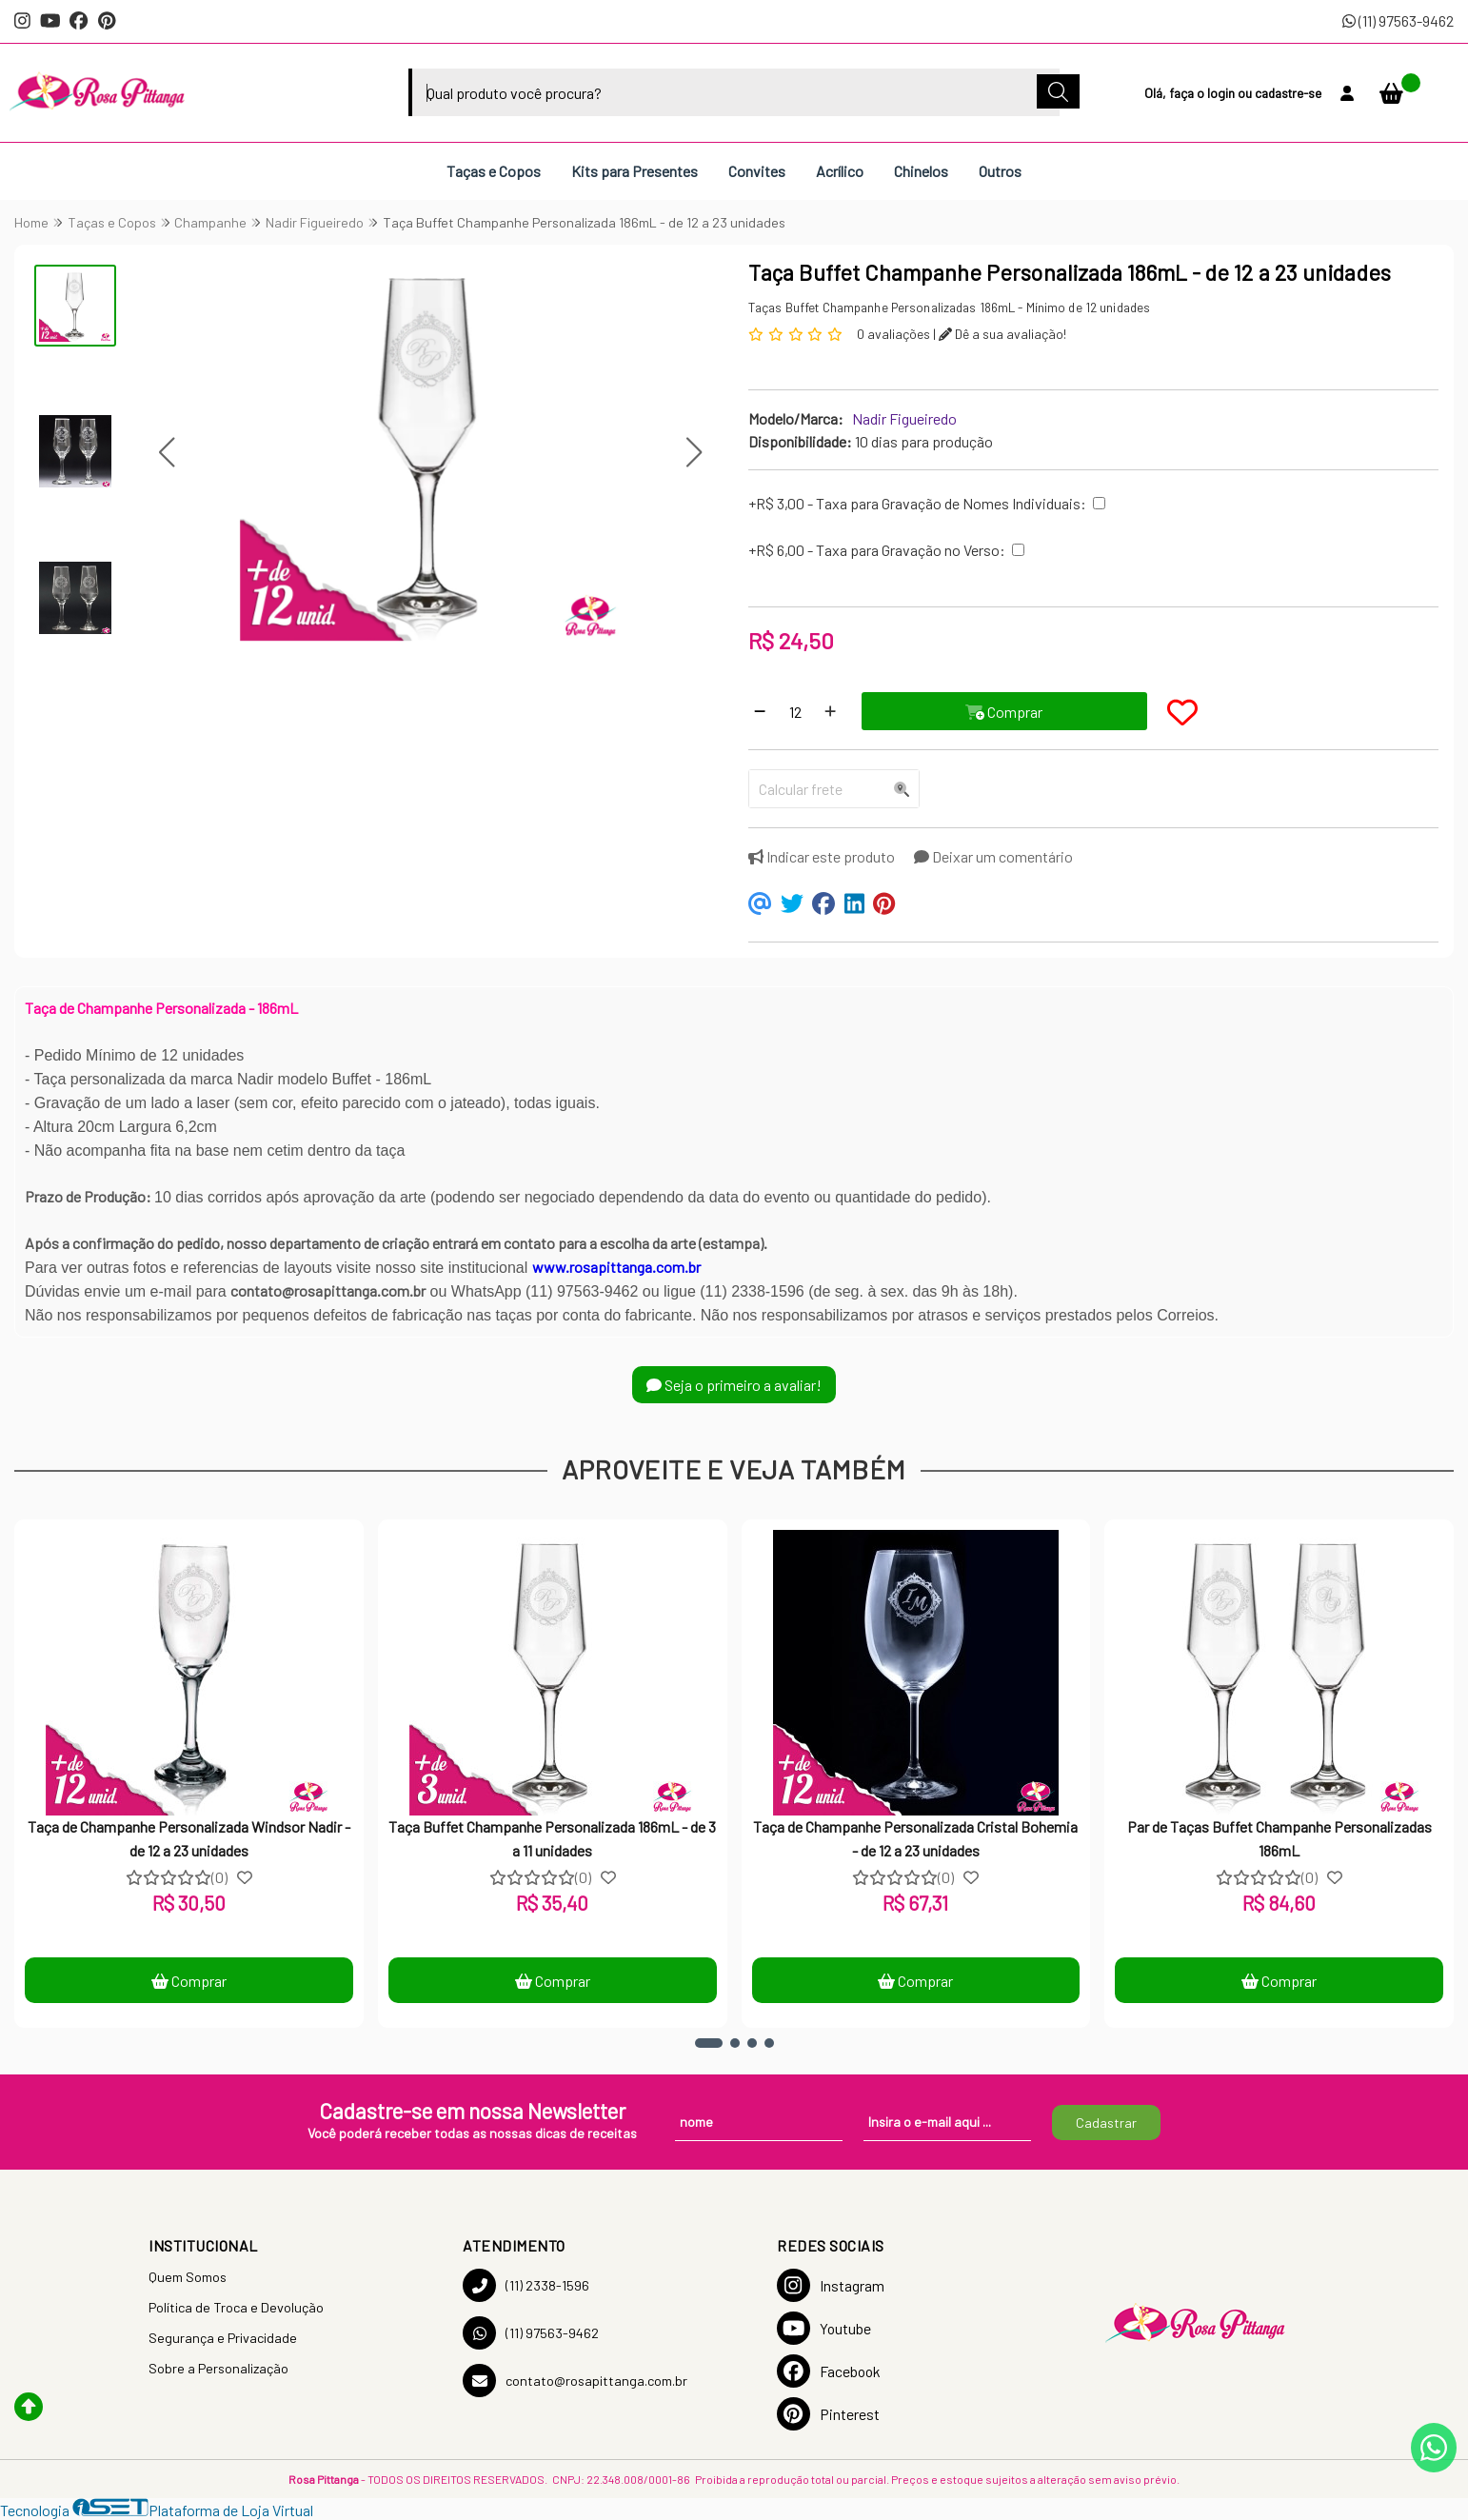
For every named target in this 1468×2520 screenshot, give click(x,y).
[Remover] (759, 711)
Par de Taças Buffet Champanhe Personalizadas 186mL (1279, 1837)
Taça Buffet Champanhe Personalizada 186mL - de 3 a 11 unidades (552, 1837)
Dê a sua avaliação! (1002, 334)
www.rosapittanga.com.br (616, 1267)
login (1222, 93)
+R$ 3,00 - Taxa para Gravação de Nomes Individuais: (917, 503)
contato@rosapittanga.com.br (575, 2380)
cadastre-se (1288, 93)
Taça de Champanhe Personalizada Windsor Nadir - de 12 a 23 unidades (189, 1837)
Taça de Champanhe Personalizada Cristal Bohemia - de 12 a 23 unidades (915, 1837)
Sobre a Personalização (218, 2368)
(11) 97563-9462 (1398, 20)
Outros (1000, 171)
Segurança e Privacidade (223, 2338)
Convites (756, 171)
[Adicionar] (830, 711)
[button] (166, 452)
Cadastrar (1106, 2122)
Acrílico (839, 171)
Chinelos (921, 171)
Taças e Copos (493, 171)
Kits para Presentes (634, 171)
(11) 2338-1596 (526, 2285)
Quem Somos (188, 2277)
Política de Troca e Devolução (236, 2307)
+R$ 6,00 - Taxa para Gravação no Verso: (876, 550)
